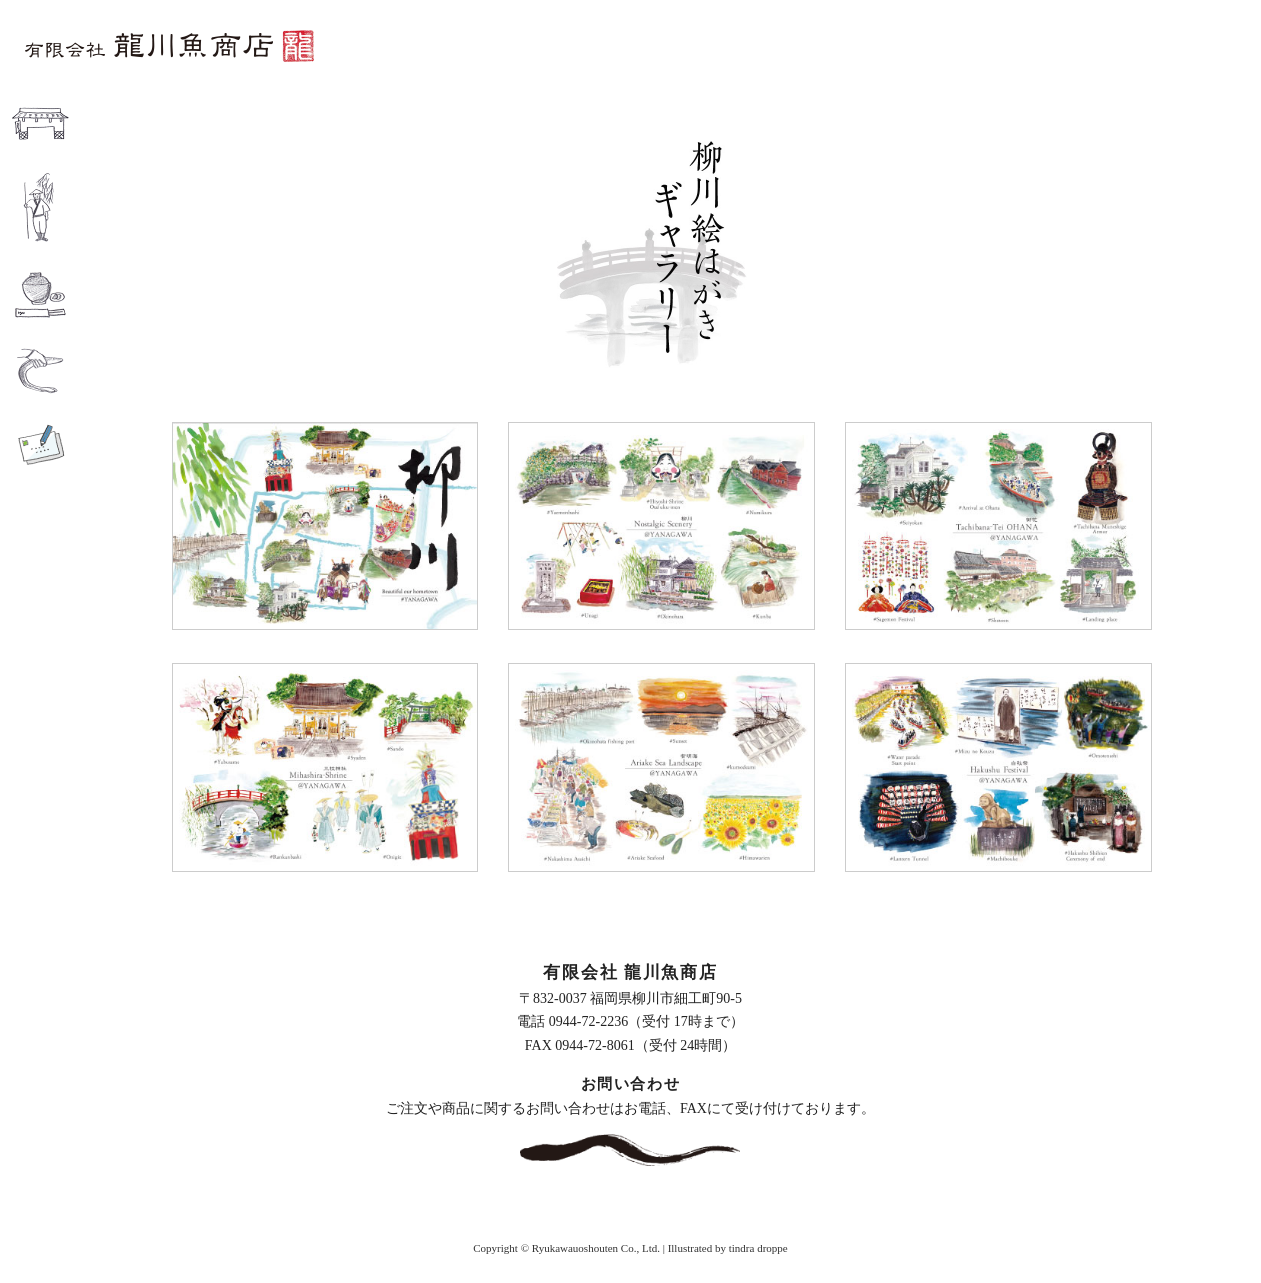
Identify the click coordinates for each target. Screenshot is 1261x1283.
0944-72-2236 (588, 1021)
